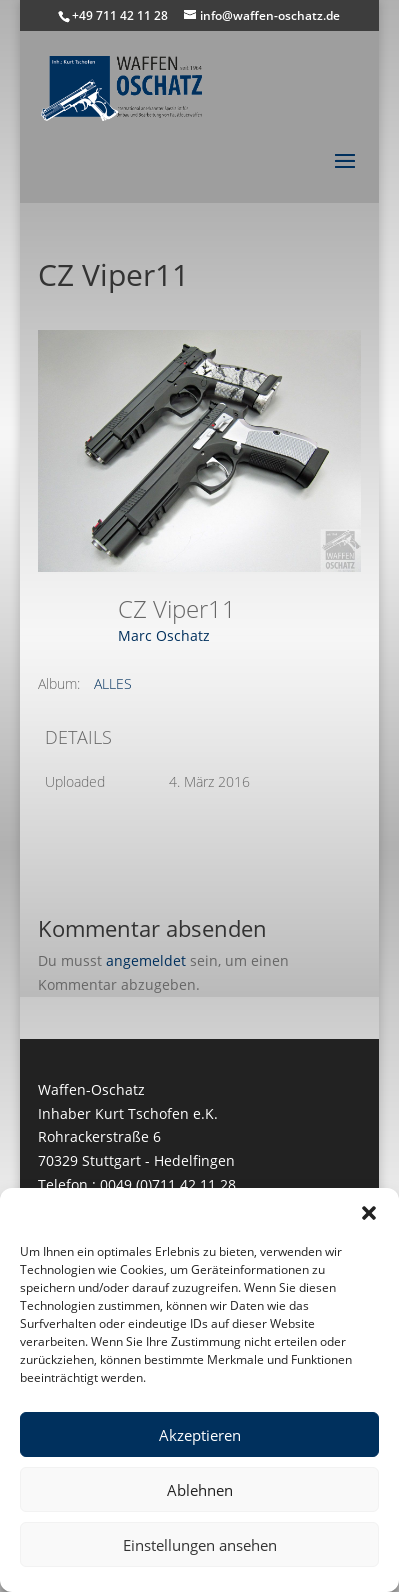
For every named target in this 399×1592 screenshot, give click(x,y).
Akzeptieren (200, 1435)
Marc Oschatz (164, 635)
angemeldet (146, 960)
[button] (369, 1213)
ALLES (113, 683)
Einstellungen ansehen (200, 1545)
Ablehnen (200, 1490)
